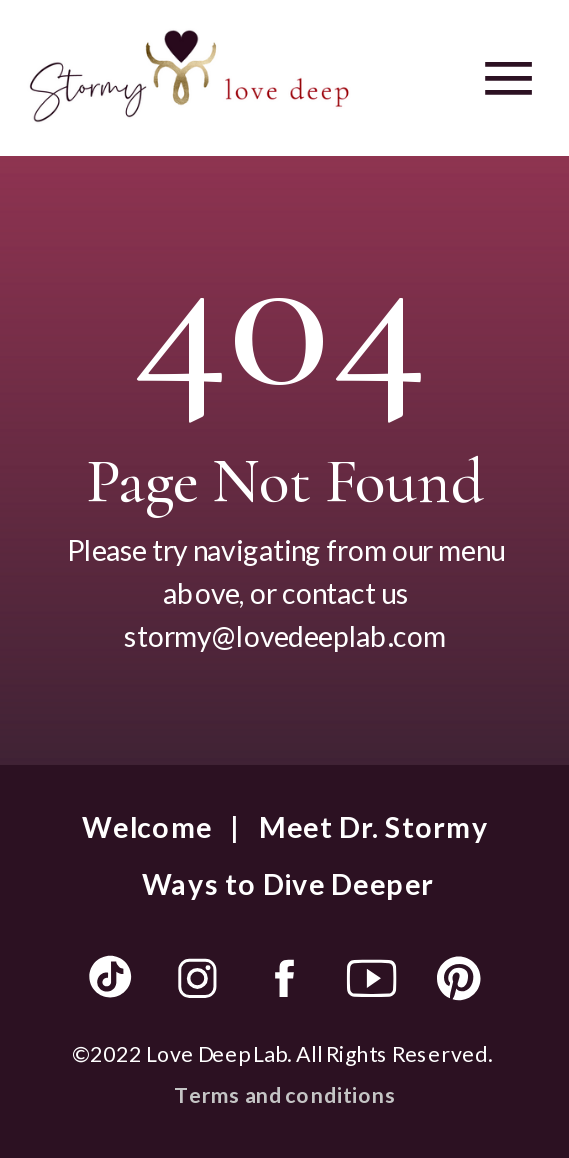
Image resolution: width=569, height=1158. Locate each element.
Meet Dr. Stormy (373, 826)
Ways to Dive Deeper (288, 883)
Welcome (147, 826)
